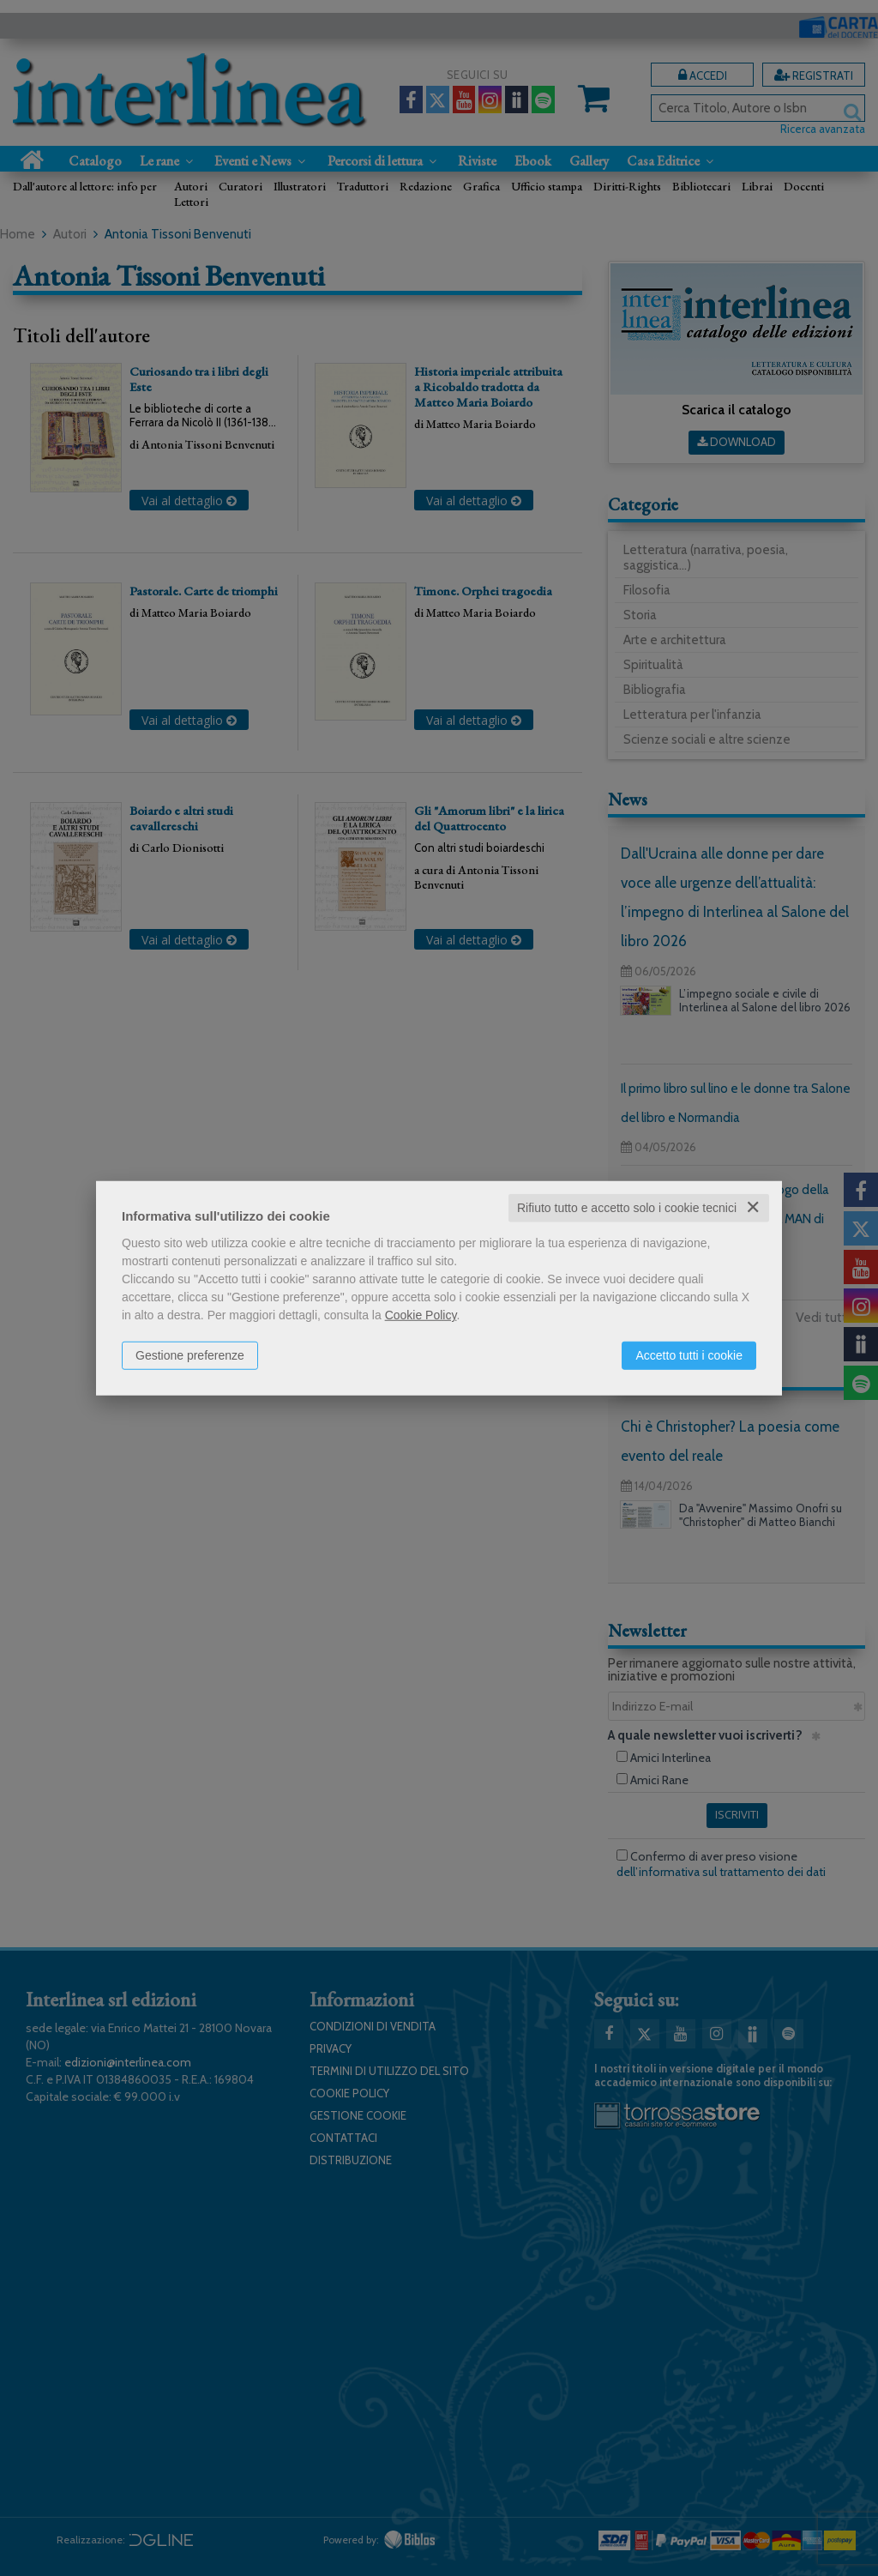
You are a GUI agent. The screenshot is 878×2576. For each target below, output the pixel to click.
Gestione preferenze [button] (189, 1355)
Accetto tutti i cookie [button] (689, 1355)
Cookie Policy (421, 1315)
